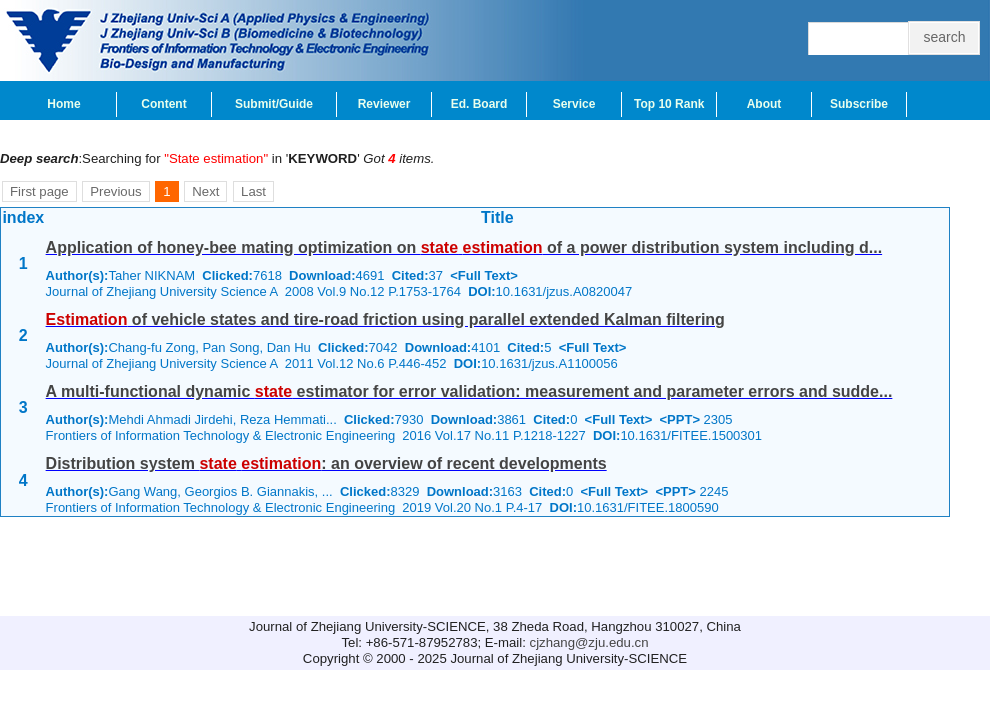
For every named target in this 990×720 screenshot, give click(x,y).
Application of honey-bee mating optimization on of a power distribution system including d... (464, 247)
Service (574, 104)
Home (63, 104)
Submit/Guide (274, 104)
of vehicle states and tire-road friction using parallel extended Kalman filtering (385, 319)
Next (205, 191)
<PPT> (680, 419)
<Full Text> (484, 275)
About (764, 104)
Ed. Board (479, 104)
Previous (115, 191)
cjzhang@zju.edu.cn (589, 642)
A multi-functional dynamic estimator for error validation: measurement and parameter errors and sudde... (469, 391)
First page (39, 191)
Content (163, 104)
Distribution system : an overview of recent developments (326, 463)
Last (253, 191)
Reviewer (384, 104)
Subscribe (859, 104)
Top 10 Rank (669, 104)
